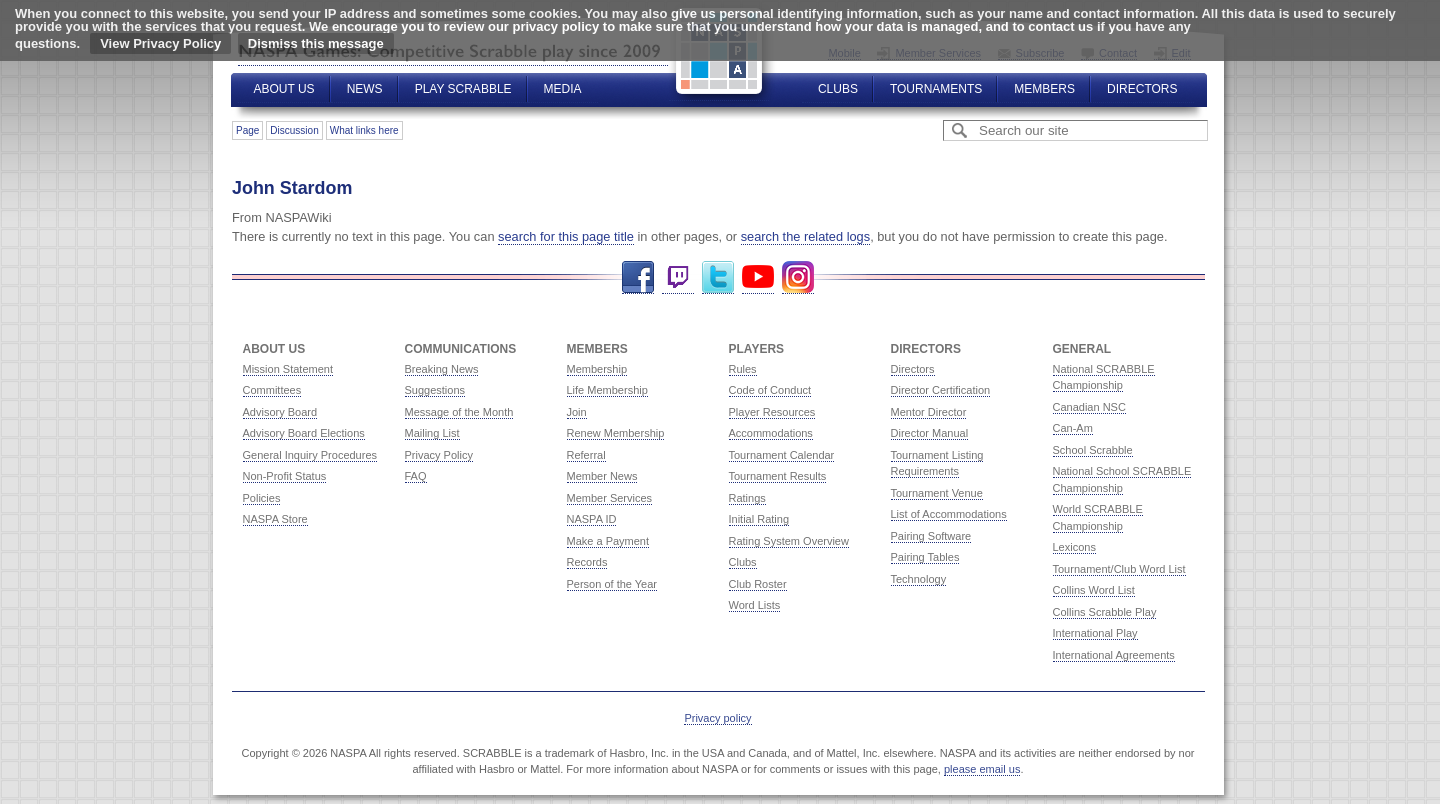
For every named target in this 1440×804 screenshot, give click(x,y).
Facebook (638, 277)
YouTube (758, 277)
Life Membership (607, 390)
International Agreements (1114, 655)
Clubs (838, 89)
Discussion (294, 130)
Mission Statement (288, 369)
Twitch (678, 277)
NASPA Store (275, 519)
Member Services (610, 498)
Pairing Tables (925, 557)
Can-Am (1073, 428)
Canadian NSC (1089, 407)
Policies (262, 498)
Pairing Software (931, 536)
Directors (1142, 89)
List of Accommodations (949, 514)
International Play (1095, 633)
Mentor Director (929, 412)
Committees (272, 390)
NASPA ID (592, 519)
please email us (982, 769)
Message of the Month (459, 412)
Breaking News (442, 369)
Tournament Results (778, 476)
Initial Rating (759, 519)
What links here (364, 130)
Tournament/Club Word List (1119, 569)
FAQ (416, 476)
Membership (597, 369)
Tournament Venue (937, 493)
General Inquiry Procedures (310, 455)
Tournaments (936, 89)
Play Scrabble (463, 89)
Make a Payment (608, 541)
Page (247, 130)
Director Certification (941, 390)
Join (577, 412)
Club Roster (758, 584)
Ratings (747, 498)
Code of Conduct (770, 390)
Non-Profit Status (285, 476)
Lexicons (1074, 547)
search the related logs (805, 236)
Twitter (718, 277)
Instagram (798, 277)
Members (1044, 89)
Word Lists (755, 605)
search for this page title (566, 236)
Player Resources (772, 412)
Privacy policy (717, 718)
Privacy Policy (439, 455)
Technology (919, 579)
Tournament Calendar (782, 455)
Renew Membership (616, 433)
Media (563, 89)
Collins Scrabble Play (1105, 612)
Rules (743, 369)
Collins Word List (1094, 590)
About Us (284, 89)
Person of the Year (612, 584)
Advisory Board (280, 412)
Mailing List (432, 433)
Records (587, 562)
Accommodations (771, 433)
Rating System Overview (789, 541)
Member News (602, 476)
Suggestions (435, 390)
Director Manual (930, 433)
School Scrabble (1093, 450)
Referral (586, 455)
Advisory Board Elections (304, 433)
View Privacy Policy (160, 43)
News (365, 89)
